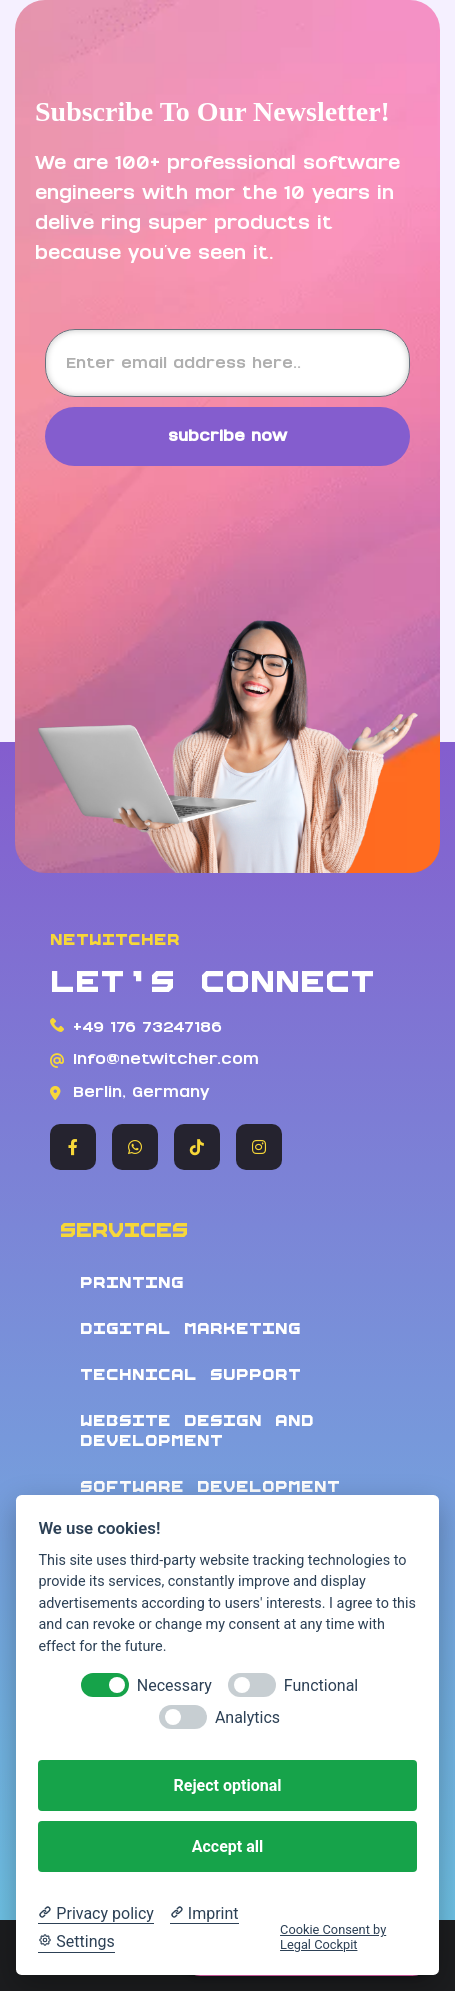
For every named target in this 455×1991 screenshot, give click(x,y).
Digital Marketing (190, 1328)
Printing (132, 1282)
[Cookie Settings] (76, 1942)
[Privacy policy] (95, 1914)
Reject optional (228, 1785)
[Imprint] (204, 1914)
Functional (321, 1685)
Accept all (227, 1846)
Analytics (247, 1717)
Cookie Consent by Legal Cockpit (333, 1937)
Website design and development (197, 1430)
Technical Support (190, 1374)
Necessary (174, 1685)
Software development (210, 1486)
